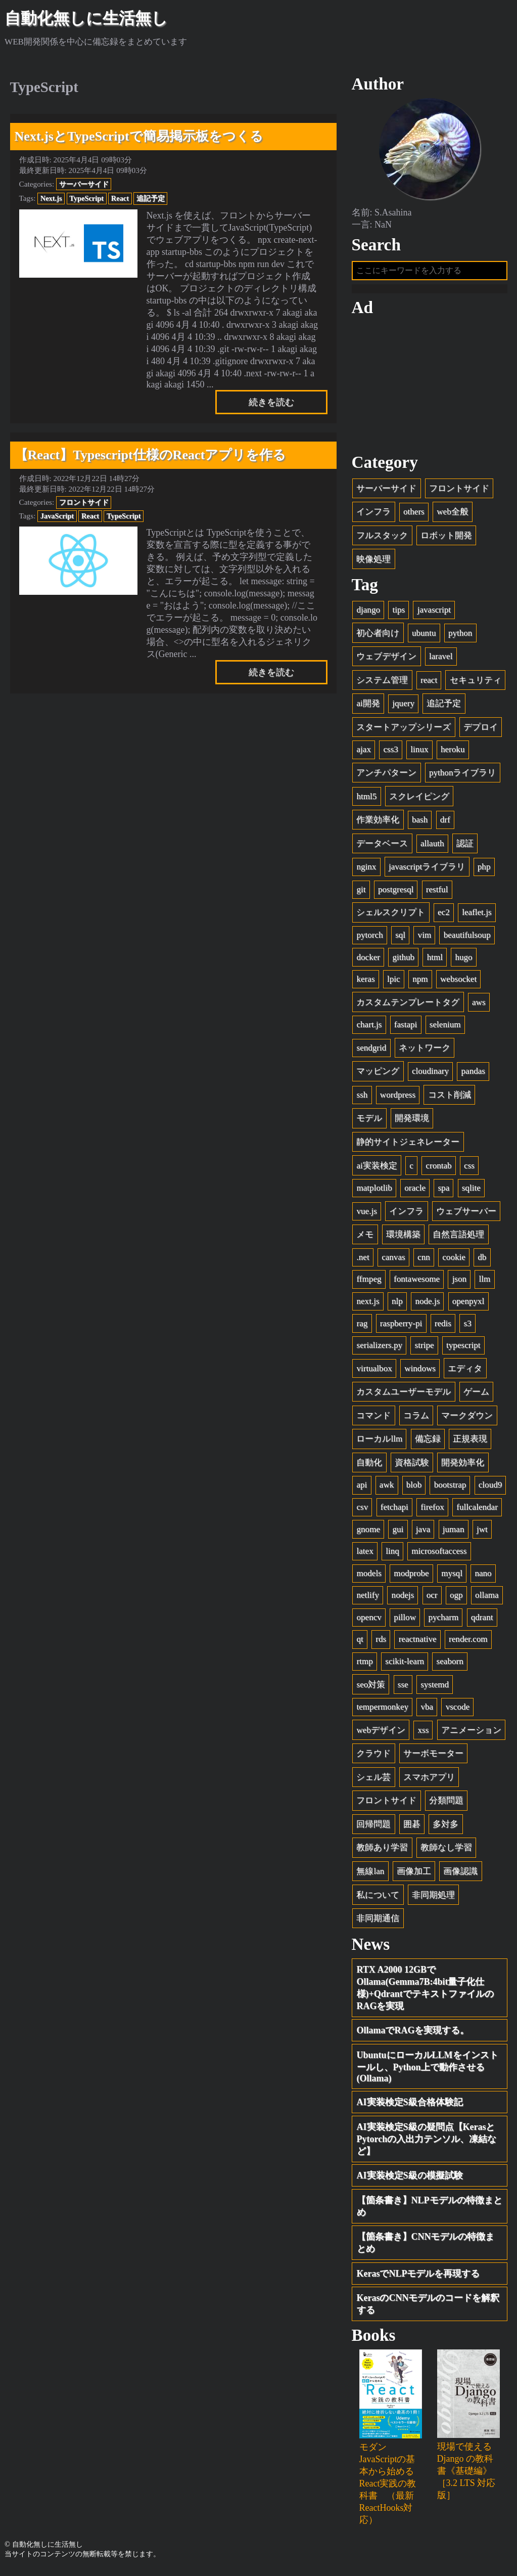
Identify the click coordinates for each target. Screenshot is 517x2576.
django (368, 613)
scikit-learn (404, 1665)
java (423, 1532)
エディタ (465, 1371)
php (484, 870)
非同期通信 (377, 1922)
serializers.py (379, 1349)
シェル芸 (373, 1780)
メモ (364, 1238)
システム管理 (382, 683)
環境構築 (403, 1238)
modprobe (411, 1576)
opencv (368, 1620)
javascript (434, 613)
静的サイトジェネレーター (407, 1145)
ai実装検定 (376, 1168)
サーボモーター (433, 1757)
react (428, 683)
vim (425, 938)
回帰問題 (373, 1827)
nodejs (403, 1598)
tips (398, 613)
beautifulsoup (467, 938)
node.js (427, 1304)
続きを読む (271, 402)
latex (364, 1554)
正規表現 (470, 1442)
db (482, 1260)
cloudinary (430, 1074)
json (459, 1282)
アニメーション (471, 1733)
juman (453, 1532)
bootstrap (450, 1488)
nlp (397, 1304)
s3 (468, 1326)
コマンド (373, 1418)
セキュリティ (475, 683)
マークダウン (467, 1418)
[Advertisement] (429, 388)
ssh (361, 1098)
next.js (367, 1304)
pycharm (443, 1620)
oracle (415, 1191)
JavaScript (57, 516)
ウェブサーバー (466, 1214)
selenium (445, 1028)
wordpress (397, 1098)
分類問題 (446, 1804)
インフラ (373, 515)
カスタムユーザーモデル (403, 1395)
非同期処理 (433, 1898)
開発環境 (412, 1121)
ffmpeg (368, 1282)
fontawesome (417, 1282)
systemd (434, 1687)
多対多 (445, 1827)
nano (483, 1576)
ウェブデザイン (386, 660)
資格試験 (412, 1466)
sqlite (471, 1191)
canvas (393, 1260)
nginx (366, 870)
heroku (452, 753)
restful (437, 892)
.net (362, 1260)
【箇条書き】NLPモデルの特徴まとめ (429, 2210)
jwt (482, 1532)
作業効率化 (377, 823)
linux (419, 753)
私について (377, 1898)
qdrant (482, 1620)
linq (392, 1554)
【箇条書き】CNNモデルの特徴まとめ (426, 2246)
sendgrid (371, 1051)
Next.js (51, 198)
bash (420, 823)
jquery (403, 707)
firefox (432, 1510)
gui (397, 1532)
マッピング (377, 1074)
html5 (366, 799)
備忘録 (428, 1442)
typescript (463, 1349)
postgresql (395, 892)
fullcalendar (477, 1510)
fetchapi (394, 1510)
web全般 (452, 515)
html (435, 960)
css (469, 1168)
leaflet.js (476, 916)
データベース (382, 846)
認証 (465, 846)
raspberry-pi (401, 1326)
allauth (432, 846)
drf (445, 823)
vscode (457, 1710)
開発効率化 (462, 1466)
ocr (432, 1598)
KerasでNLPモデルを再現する (418, 2277)
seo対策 (370, 1687)
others (414, 515)
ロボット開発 (446, 539)
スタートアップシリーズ (403, 730)
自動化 (369, 1466)
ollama (487, 1598)
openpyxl (468, 1304)
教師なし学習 (446, 1851)
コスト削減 (449, 1098)
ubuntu (424, 636)
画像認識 (460, 1875)
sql (400, 938)
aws (479, 1005)
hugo (463, 960)
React (120, 198)
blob (413, 1488)
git (360, 892)
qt (359, 1642)
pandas (473, 1074)
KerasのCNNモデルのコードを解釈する (428, 2307)
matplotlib (374, 1191)
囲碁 (411, 1827)
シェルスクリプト (390, 916)
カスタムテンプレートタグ (407, 1005)
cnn (423, 1260)
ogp (456, 1598)
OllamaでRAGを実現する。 (413, 2034)
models (368, 1576)
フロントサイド (84, 502)
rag (361, 1326)
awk (387, 1488)
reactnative (418, 1642)
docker (368, 960)
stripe (424, 1349)
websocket (458, 982)
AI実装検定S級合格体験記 (410, 2106)
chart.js (369, 1028)
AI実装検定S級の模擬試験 (410, 2179)
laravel (441, 660)
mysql (451, 1576)
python (460, 636)
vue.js (366, 1214)
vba (426, 1710)
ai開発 (368, 707)
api (361, 1488)
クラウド (373, 1757)
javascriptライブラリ (427, 870)
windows (420, 1371)
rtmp (364, 1665)
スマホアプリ (429, 1780)
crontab (438, 1168)
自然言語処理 (458, 1238)
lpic (393, 982)
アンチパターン (386, 776)
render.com (468, 1642)
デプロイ (480, 730)
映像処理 (373, 562)
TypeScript (86, 198)
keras (365, 982)
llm (485, 1282)
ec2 (444, 916)
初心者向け (377, 636)
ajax (363, 753)
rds (380, 1642)
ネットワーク (424, 1051)
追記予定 (150, 198)
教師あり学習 (382, 1851)
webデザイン (380, 1733)
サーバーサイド (84, 184)
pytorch (369, 938)
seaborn (450, 1665)
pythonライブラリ (462, 776)
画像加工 (414, 1875)
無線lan (370, 1875)
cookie (453, 1260)
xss (423, 1733)
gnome (368, 1532)
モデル (369, 1121)
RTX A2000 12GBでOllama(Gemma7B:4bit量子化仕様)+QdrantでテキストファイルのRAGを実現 (425, 1991)
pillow (405, 1620)
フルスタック (382, 539)
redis (443, 1326)
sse (403, 1687)
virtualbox (374, 1371)
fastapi (405, 1028)
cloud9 (490, 1488)
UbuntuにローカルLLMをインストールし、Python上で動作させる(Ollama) (427, 2070)
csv (362, 1510)
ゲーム (476, 1395)
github (403, 960)
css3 (390, 753)
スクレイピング (419, 799)
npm (420, 982)
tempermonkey (382, 1710)
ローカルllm (379, 1442)
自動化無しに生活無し (86, 18)
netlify (367, 1598)
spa (443, 1191)
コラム (416, 1418)
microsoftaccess (438, 1554)
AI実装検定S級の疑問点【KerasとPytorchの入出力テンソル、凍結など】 (427, 2142)
